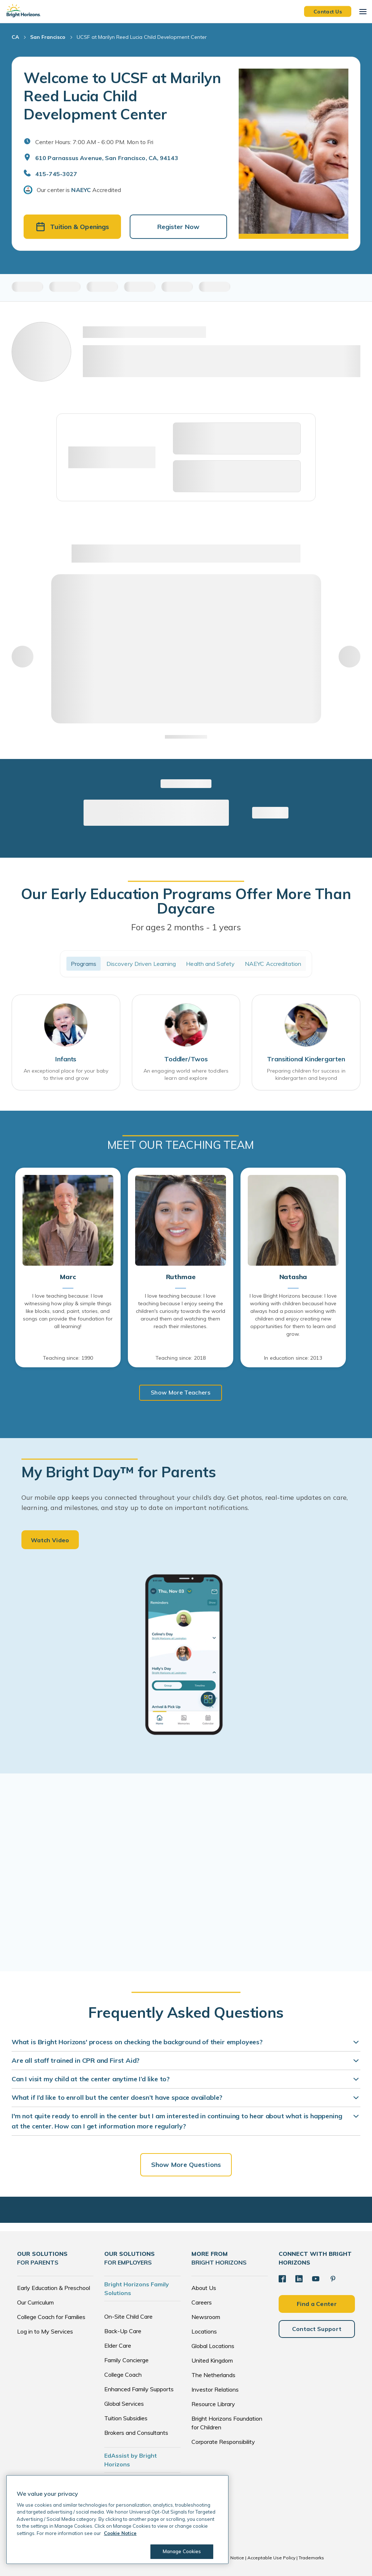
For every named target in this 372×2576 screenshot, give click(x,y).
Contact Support (317, 2328)
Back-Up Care (122, 2331)
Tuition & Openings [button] (72, 227)
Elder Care (117, 2345)
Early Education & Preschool (53, 2287)
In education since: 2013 (293, 1358)
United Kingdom (212, 2360)
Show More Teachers (180, 1392)
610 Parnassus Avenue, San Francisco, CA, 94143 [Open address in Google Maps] (106, 158)
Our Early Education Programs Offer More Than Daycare (186, 900)
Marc (68, 1277)
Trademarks (311, 2557)
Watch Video (50, 1540)
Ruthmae (180, 1277)
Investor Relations (215, 2389)
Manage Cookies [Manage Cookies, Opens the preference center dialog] (181, 2551)
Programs (83, 963)
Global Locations (212, 2346)
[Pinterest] (332, 2278)
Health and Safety (210, 963)
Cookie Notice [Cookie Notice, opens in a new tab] (120, 2533)
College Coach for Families (51, 2316)
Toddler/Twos (186, 1059)
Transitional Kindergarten (306, 1059)
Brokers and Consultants (136, 2432)
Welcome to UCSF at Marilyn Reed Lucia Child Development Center (122, 96)
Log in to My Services (45, 2331)
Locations (204, 2331)
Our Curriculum (35, 2302)
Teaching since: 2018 (180, 1358)
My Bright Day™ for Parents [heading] (118, 1472)
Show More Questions (186, 2165)
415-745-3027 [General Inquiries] (56, 173)
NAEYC (81, 189)
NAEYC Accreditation (273, 963)
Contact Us (328, 11)
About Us (203, 2287)
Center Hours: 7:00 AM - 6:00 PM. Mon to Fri (94, 142)
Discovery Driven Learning (141, 963)
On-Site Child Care (128, 2316)
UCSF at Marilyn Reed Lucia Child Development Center (142, 37)
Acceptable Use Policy (271, 2557)
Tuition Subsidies (125, 2418)
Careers (201, 2302)
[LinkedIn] (299, 2278)
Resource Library (213, 2404)
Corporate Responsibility (223, 2441)
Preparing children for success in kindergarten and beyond (306, 1074)
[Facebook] (282, 2278)
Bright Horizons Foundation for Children (226, 2423)
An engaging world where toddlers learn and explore (186, 1074)
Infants (65, 1059)
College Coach (123, 2374)
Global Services (124, 2403)
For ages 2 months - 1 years (186, 927)
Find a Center (317, 2303)
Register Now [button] (178, 227)
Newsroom (205, 2316)
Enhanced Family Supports (139, 2389)
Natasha (293, 1277)
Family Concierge (126, 2360)
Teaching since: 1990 (68, 1358)
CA (15, 37)
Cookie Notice (229, 2557)
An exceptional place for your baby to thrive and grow (66, 1074)
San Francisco (47, 37)
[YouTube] (315, 2278)
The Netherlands (213, 2375)
